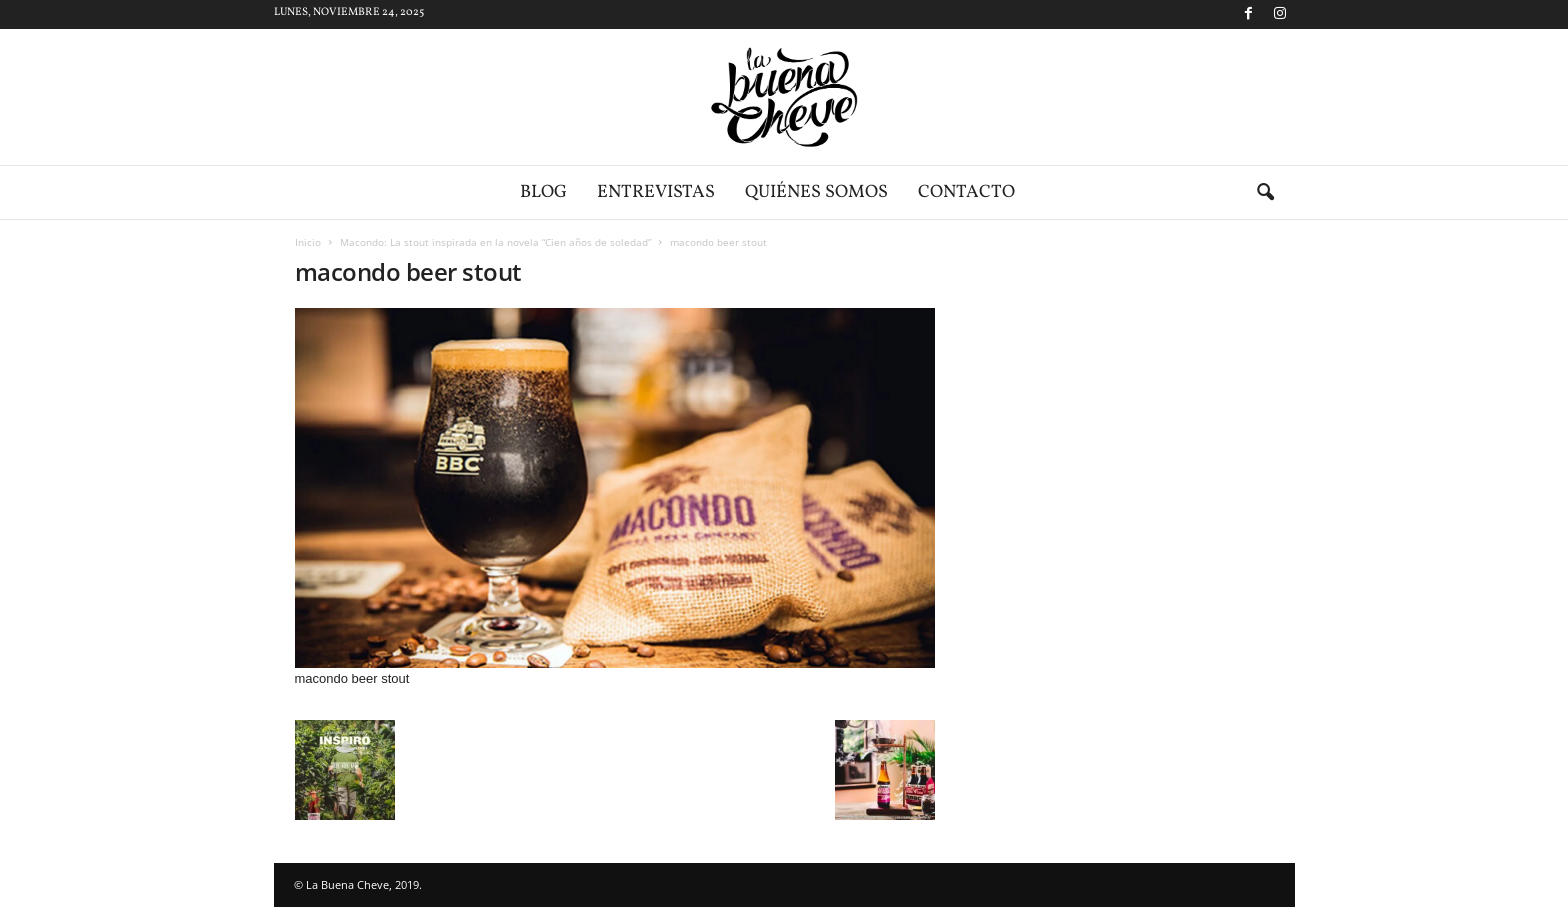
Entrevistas (656, 192)
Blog (543, 192)
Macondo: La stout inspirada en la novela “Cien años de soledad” (495, 242)
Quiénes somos (816, 192)
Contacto (966, 192)
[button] (1265, 193)
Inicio (308, 242)
